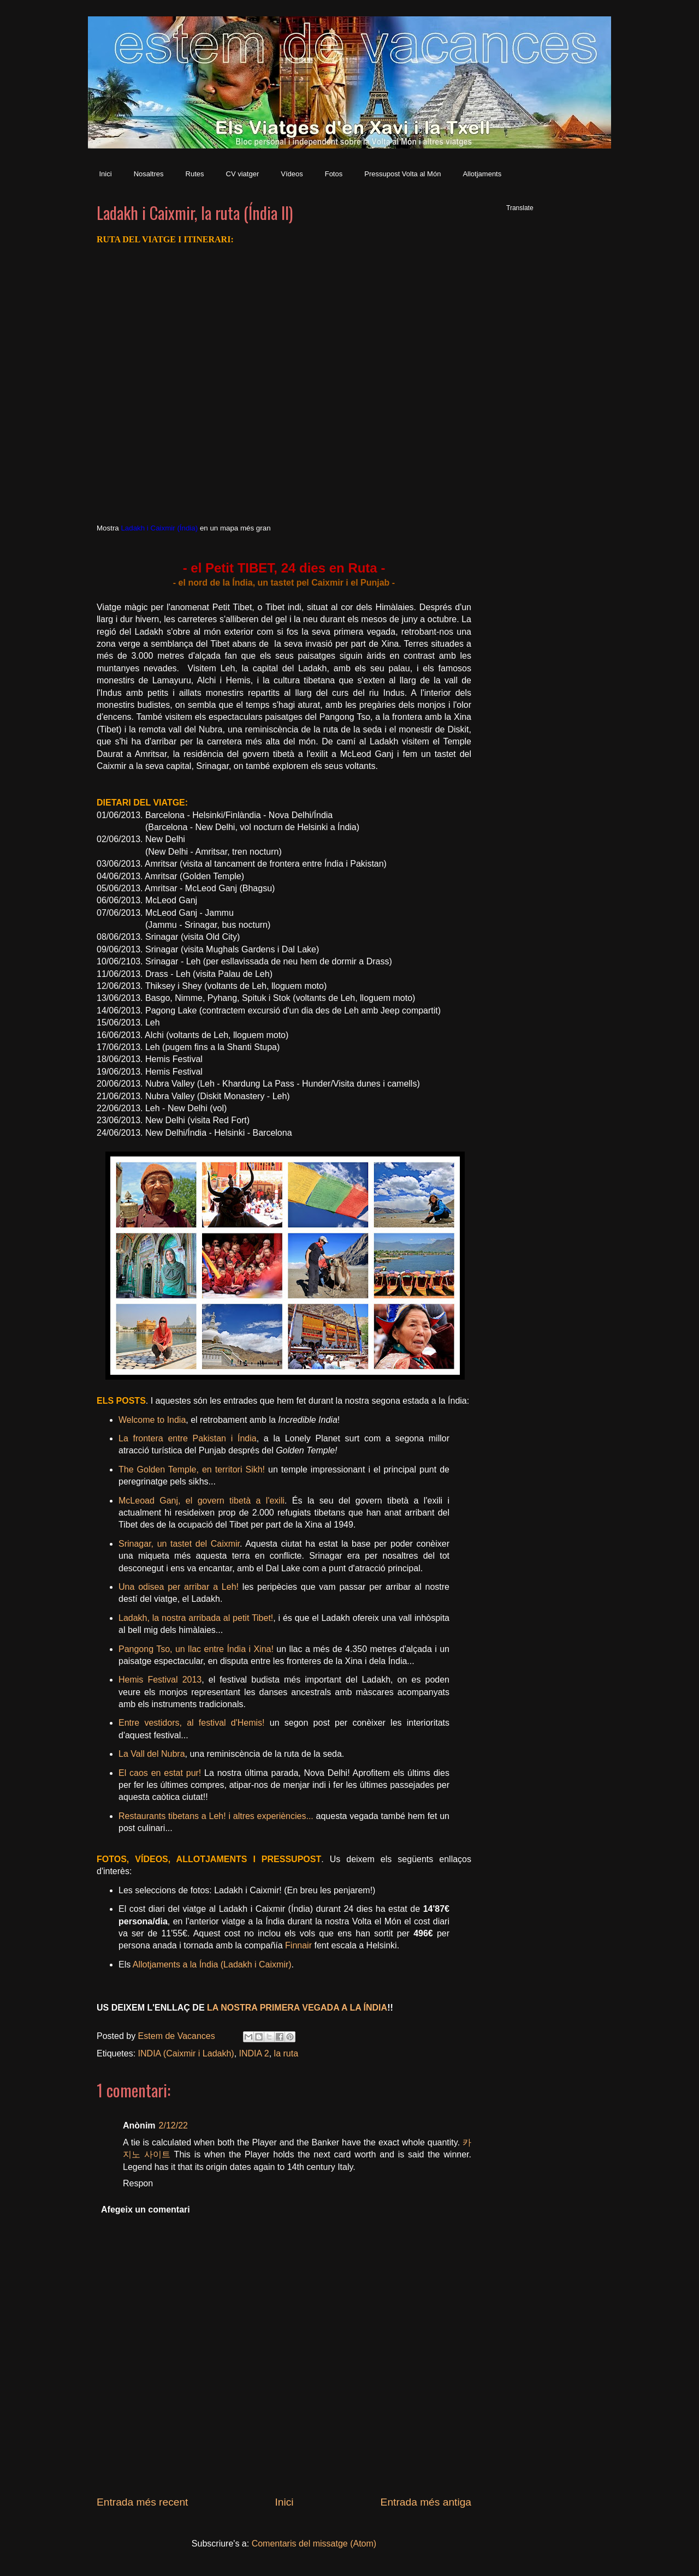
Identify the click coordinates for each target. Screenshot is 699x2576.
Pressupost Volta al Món (402, 174)
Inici (105, 174)
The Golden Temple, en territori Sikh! (192, 1469)
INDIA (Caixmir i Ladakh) (186, 2053)
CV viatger (242, 174)
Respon (138, 2183)
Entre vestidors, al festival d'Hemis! (192, 1722)
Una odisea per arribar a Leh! (179, 1586)
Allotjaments (482, 174)
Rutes (195, 174)
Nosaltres (149, 174)
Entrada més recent (142, 2502)
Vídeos (292, 174)
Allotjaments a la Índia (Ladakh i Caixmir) (212, 1964)
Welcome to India (152, 1419)
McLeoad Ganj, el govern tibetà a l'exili (202, 1500)
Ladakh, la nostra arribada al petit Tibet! (196, 1618)
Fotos (334, 174)
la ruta (286, 2053)
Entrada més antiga (426, 2502)
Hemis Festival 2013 (160, 1679)
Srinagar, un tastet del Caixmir (179, 1543)
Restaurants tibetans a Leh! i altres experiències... (216, 1816)
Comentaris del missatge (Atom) (314, 2543)
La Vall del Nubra (152, 1753)
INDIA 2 (254, 2053)
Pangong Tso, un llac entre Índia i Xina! (196, 1649)
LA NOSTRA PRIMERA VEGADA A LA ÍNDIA (297, 2007)
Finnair (298, 1945)
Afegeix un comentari (145, 2209)
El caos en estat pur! (160, 1773)
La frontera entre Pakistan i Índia (188, 1438)
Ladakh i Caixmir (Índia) (159, 528)
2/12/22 (173, 2125)
